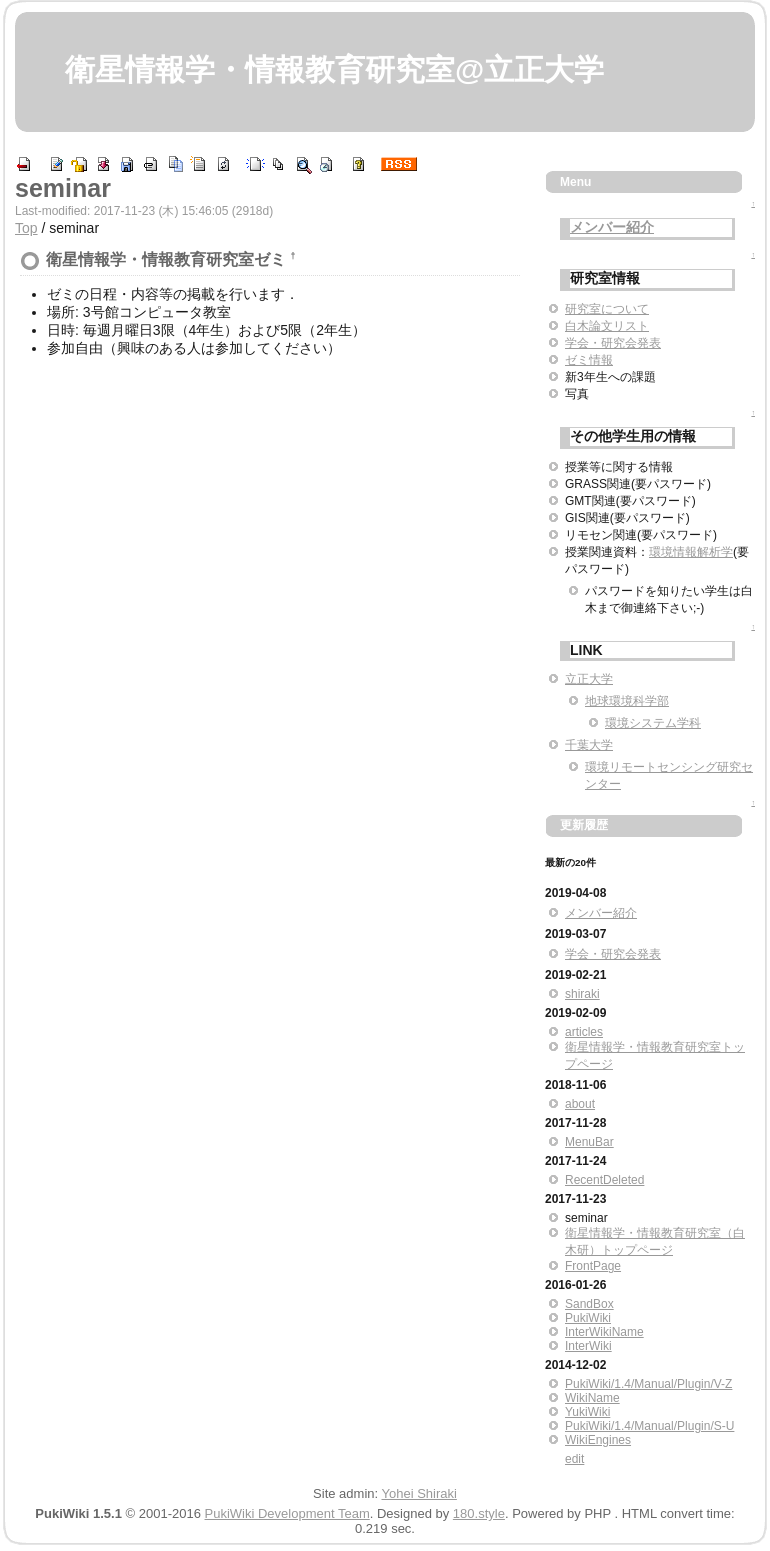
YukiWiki (587, 1412)
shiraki (582, 994)
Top (26, 228)
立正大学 (589, 679)
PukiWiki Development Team (287, 1513)
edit (574, 1459)
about (580, 1104)
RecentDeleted (604, 1180)
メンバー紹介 (612, 227)
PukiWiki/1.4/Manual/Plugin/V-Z (648, 1384)
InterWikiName (604, 1332)
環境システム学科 (653, 723)
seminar (63, 188)
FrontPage (593, 1266)
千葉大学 (589, 745)
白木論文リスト (607, 326)
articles (584, 1032)
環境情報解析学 (691, 552)
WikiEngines (598, 1440)
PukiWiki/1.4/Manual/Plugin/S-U (649, 1426)
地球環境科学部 (627, 701)
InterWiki (588, 1346)
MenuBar (589, 1142)
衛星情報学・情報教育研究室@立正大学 (334, 69)
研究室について (607, 309)
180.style (479, 1513)
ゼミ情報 (589, 360)
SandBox (589, 1304)
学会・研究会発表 (613, 343)
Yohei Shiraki (419, 1493)
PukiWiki (588, 1318)
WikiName (592, 1398)
